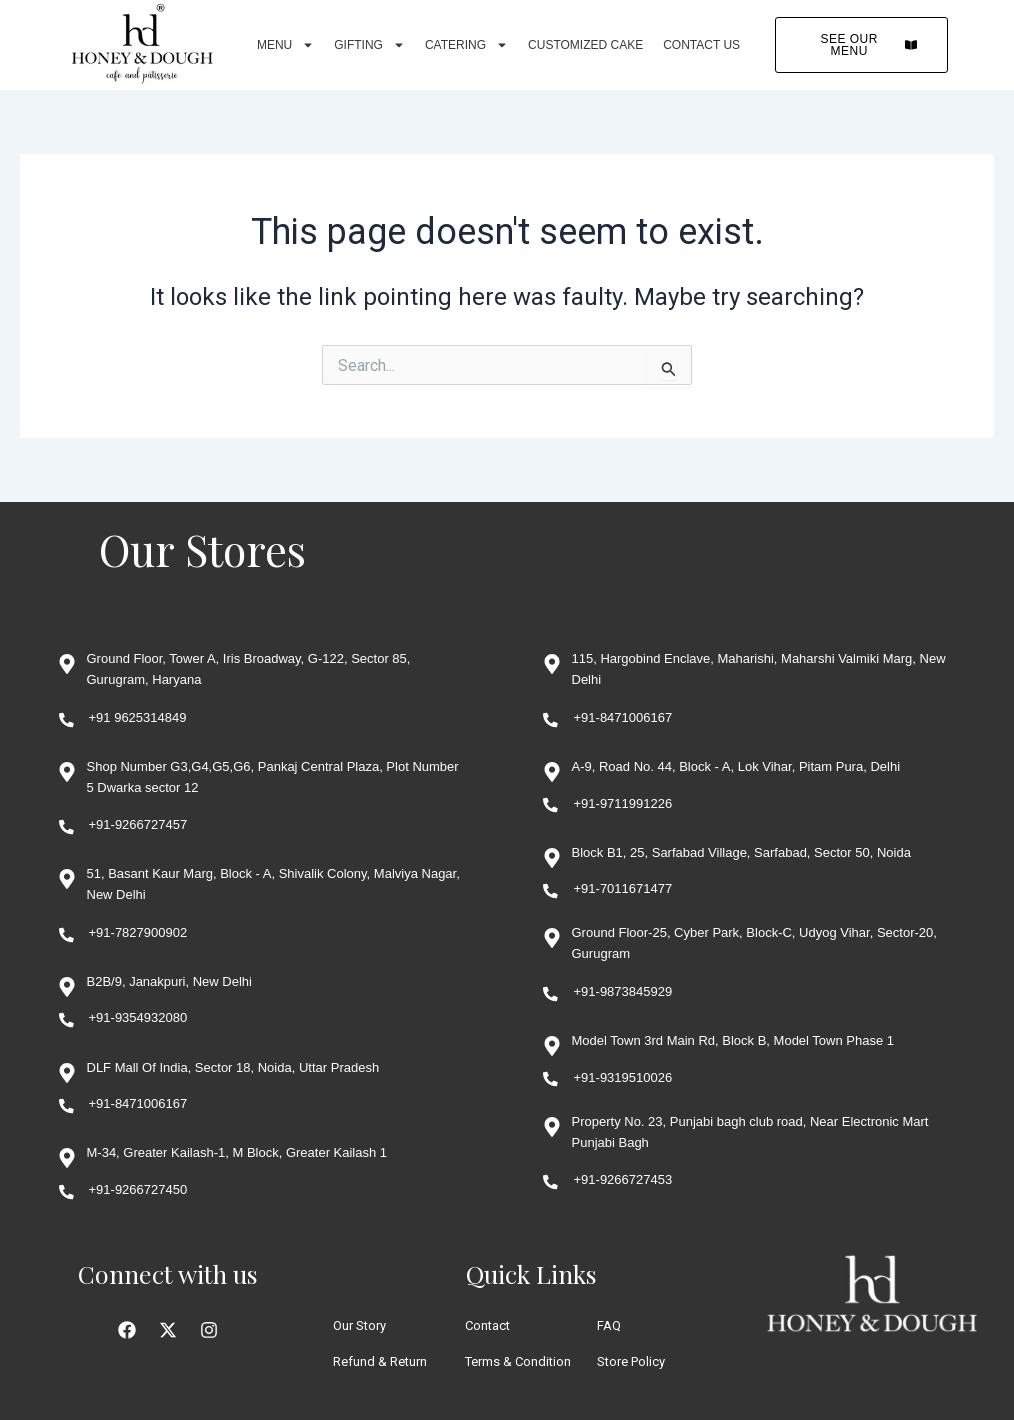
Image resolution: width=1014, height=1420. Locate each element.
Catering (466, 45)
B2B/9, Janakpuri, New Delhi (169, 981)
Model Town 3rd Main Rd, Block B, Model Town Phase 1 (733, 1040)
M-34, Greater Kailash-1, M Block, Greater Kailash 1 (237, 1152)
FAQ (609, 1325)
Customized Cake (585, 45)
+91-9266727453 (623, 1179)
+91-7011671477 (623, 888)
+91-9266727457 (138, 824)
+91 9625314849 (138, 717)
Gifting (369, 45)
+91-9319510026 (623, 1077)
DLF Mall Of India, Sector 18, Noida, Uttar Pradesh (233, 1067)
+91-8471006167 (138, 1103)
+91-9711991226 (623, 803)
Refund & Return (380, 1361)
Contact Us (701, 45)
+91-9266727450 (138, 1189)
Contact (487, 1325)
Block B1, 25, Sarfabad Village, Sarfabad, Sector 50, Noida (741, 852)
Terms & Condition (518, 1361)
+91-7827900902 (138, 932)
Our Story (359, 1325)
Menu (285, 45)
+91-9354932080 (138, 1017)
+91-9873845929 (623, 991)
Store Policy (631, 1361)
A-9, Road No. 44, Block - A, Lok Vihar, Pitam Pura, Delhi (736, 766)
